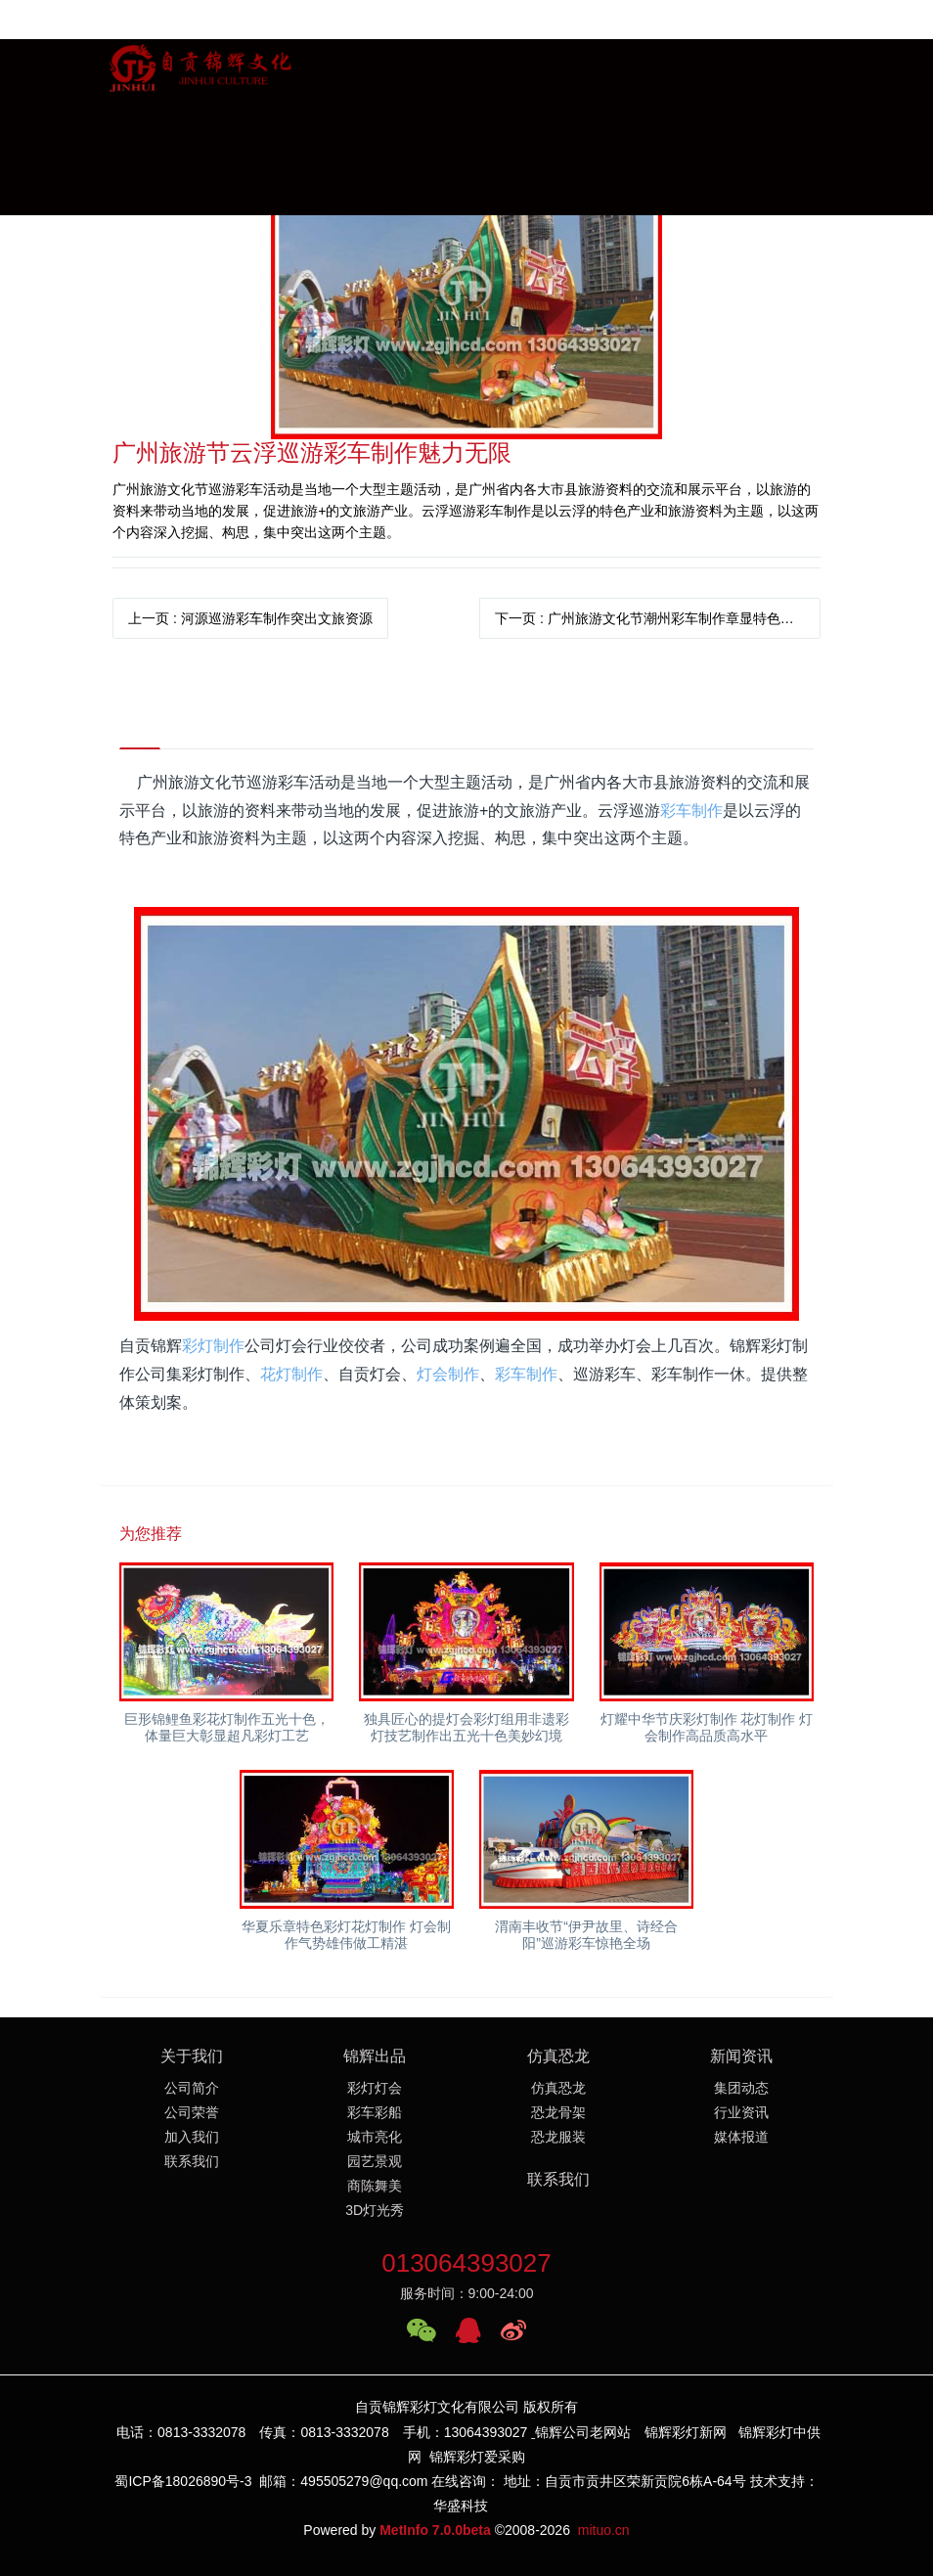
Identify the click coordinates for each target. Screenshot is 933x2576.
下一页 (651, 618)
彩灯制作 (213, 1345)
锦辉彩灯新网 (685, 2432)
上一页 (250, 618)
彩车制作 (691, 810)
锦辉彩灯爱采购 (477, 2456)
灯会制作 (448, 1374)
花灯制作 (291, 1374)
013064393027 (466, 2263)
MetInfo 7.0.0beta (435, 2530)
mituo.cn (604, 2530)
